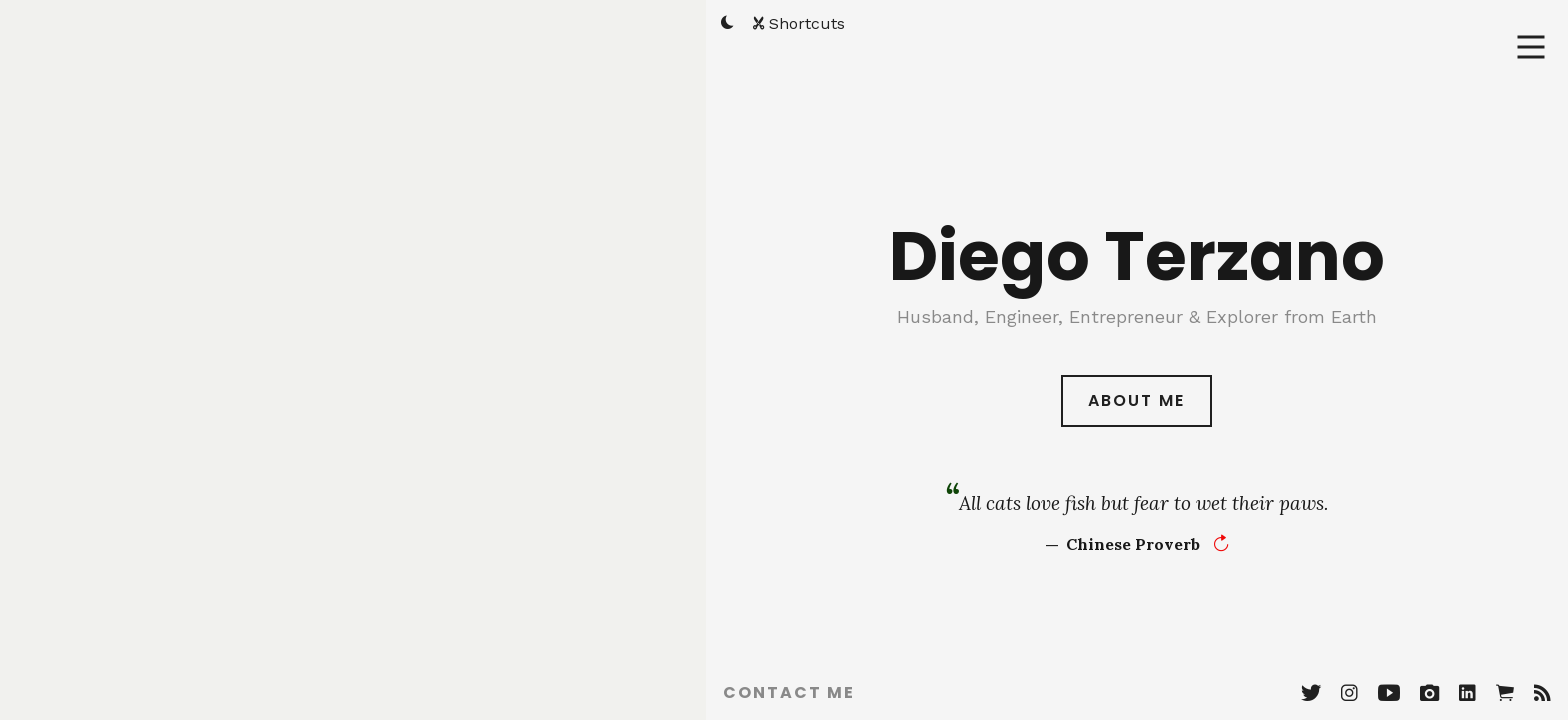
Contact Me (789, 692)
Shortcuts (799, 23)
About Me (1136, 390)
